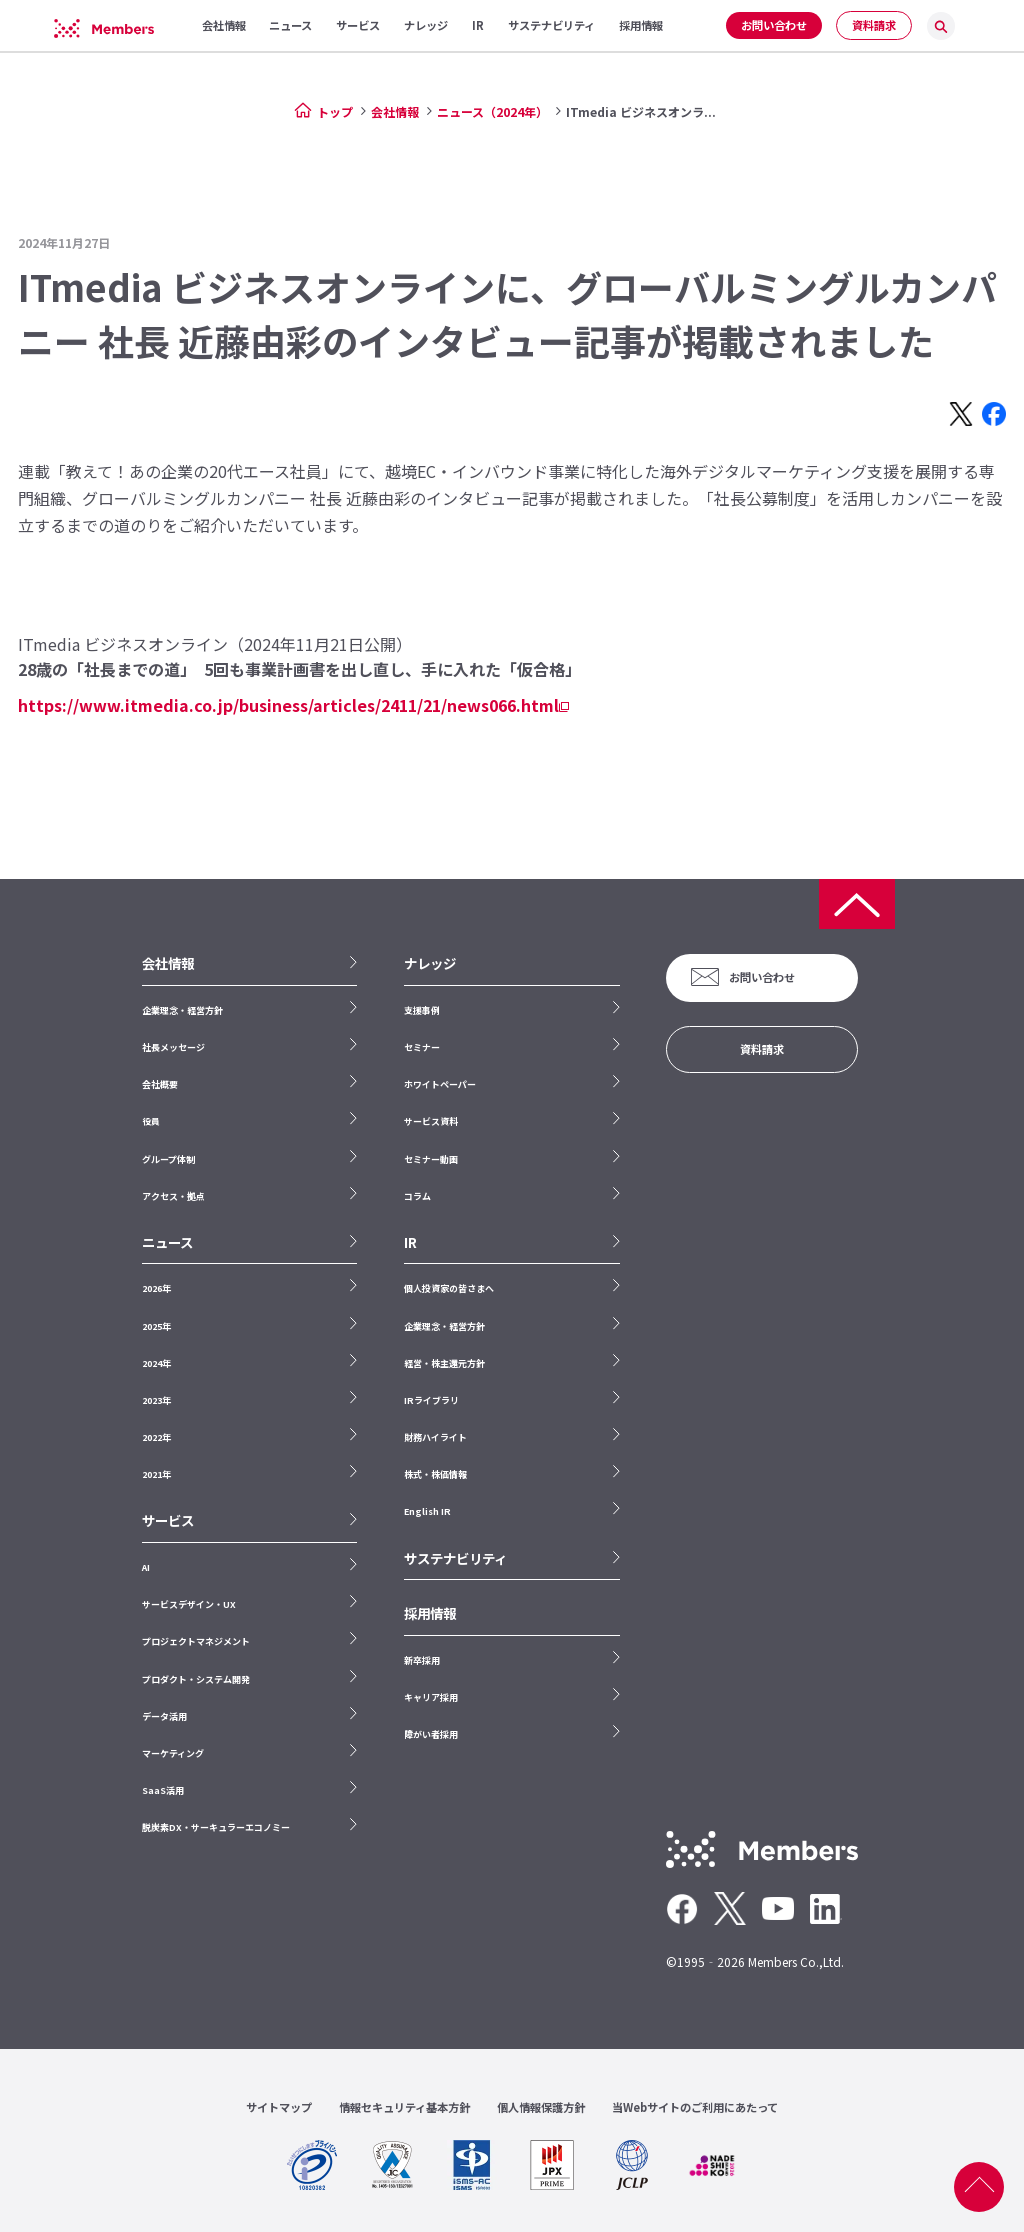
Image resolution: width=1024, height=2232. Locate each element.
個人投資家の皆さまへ (449, 1288)
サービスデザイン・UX (189, 1604)
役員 (151, 1121)
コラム (417, 1196)
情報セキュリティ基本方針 (404, 2107)
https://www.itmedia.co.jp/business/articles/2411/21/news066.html (288, 705)
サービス (168, 1520)
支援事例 (422, 1010)
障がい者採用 (431, 1734)
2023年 (156, 1400)
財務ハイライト (435, 1437)
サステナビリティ (455, 1558)
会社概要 (160, 1084)
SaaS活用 (163, 1790)
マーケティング (173, 1753)
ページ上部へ (979, 2187)
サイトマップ (279, 2107)
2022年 (156, 1437)
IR (410, 1242)
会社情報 (395, 111)
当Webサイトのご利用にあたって (695, 2107)
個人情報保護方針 (541, 2107)
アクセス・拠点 (173, 1196)
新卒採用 (422, 1660)
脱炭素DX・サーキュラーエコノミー (216, 1827)
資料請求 (874, 25)
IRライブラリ (431, 1400)
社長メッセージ (173, 1047)
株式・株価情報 (435, 1474)
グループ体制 (168, 1159)
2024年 (156, 1363)
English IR (427, 1511)
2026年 (156, 1288)
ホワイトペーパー (440, 1084)
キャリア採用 (431, 1697)
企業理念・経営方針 (182, 1010)
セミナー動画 (431, 1159)
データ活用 (164, 1716)
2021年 (156, 1474)
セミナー (422, 1047)
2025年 (156, 1326)
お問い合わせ (774, 25)
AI (146, 1567)
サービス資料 (431, 1121)
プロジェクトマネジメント (196, 1641)
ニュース (167, 1242)
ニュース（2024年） (492, 111)
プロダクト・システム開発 (196, 1679)
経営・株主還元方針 (444, 1363)
